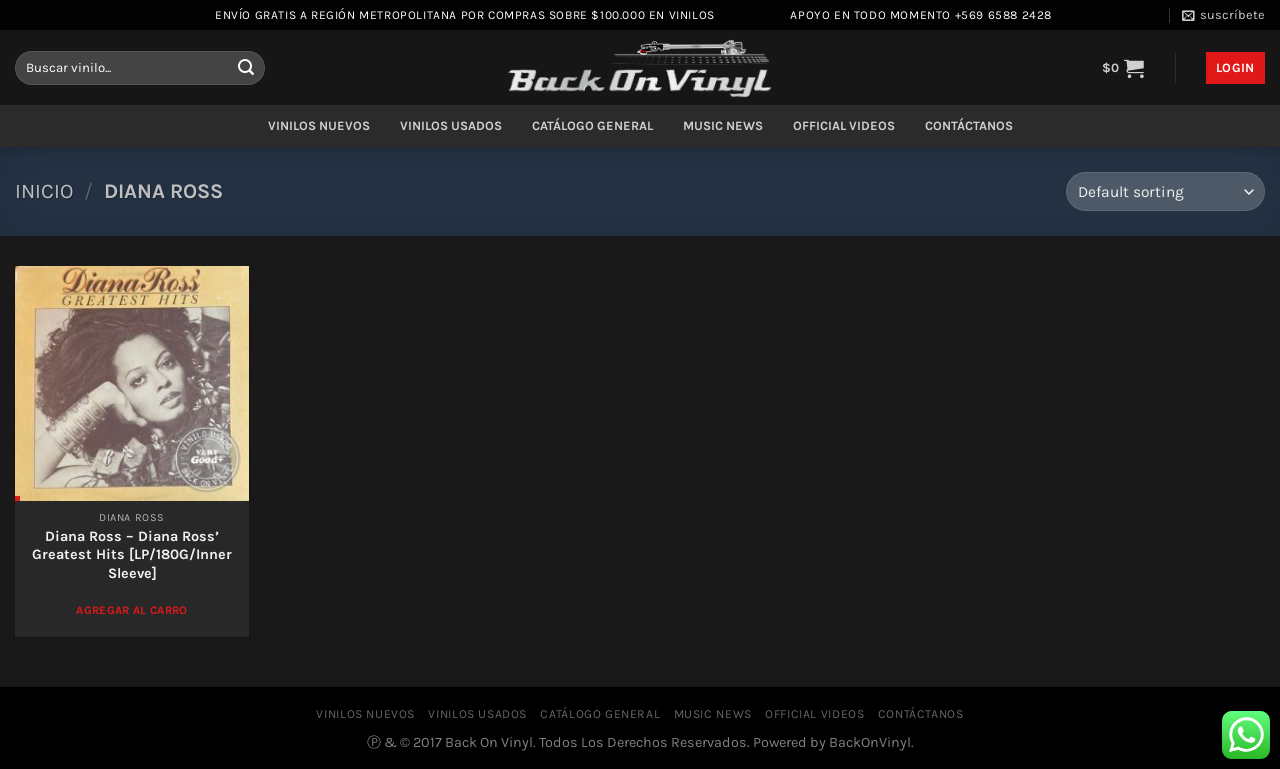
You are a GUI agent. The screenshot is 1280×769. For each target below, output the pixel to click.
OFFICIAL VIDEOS (844, 125)
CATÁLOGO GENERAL (592, 125)
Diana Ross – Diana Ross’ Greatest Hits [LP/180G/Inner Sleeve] (132, 555)
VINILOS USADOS (451, 125)
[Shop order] (1165, 191)
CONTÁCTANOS (969, 125)
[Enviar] (246, 68)
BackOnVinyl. (871, 742)
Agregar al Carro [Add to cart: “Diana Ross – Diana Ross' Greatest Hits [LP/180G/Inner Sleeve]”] (132, 610)
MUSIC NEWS (723, 125)
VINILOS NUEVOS (319, 125)
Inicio (44, 191)
